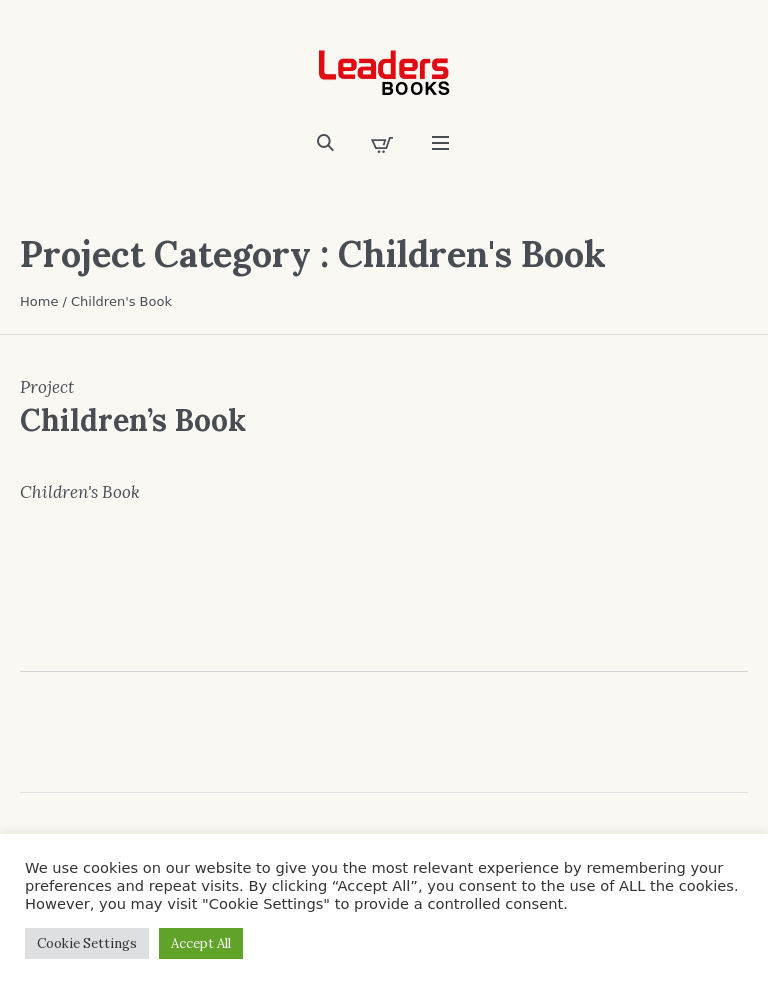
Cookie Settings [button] (87, 943)
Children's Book (80, 492)
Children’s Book (133, 420)
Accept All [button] (201, 943)
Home (39, 301)
